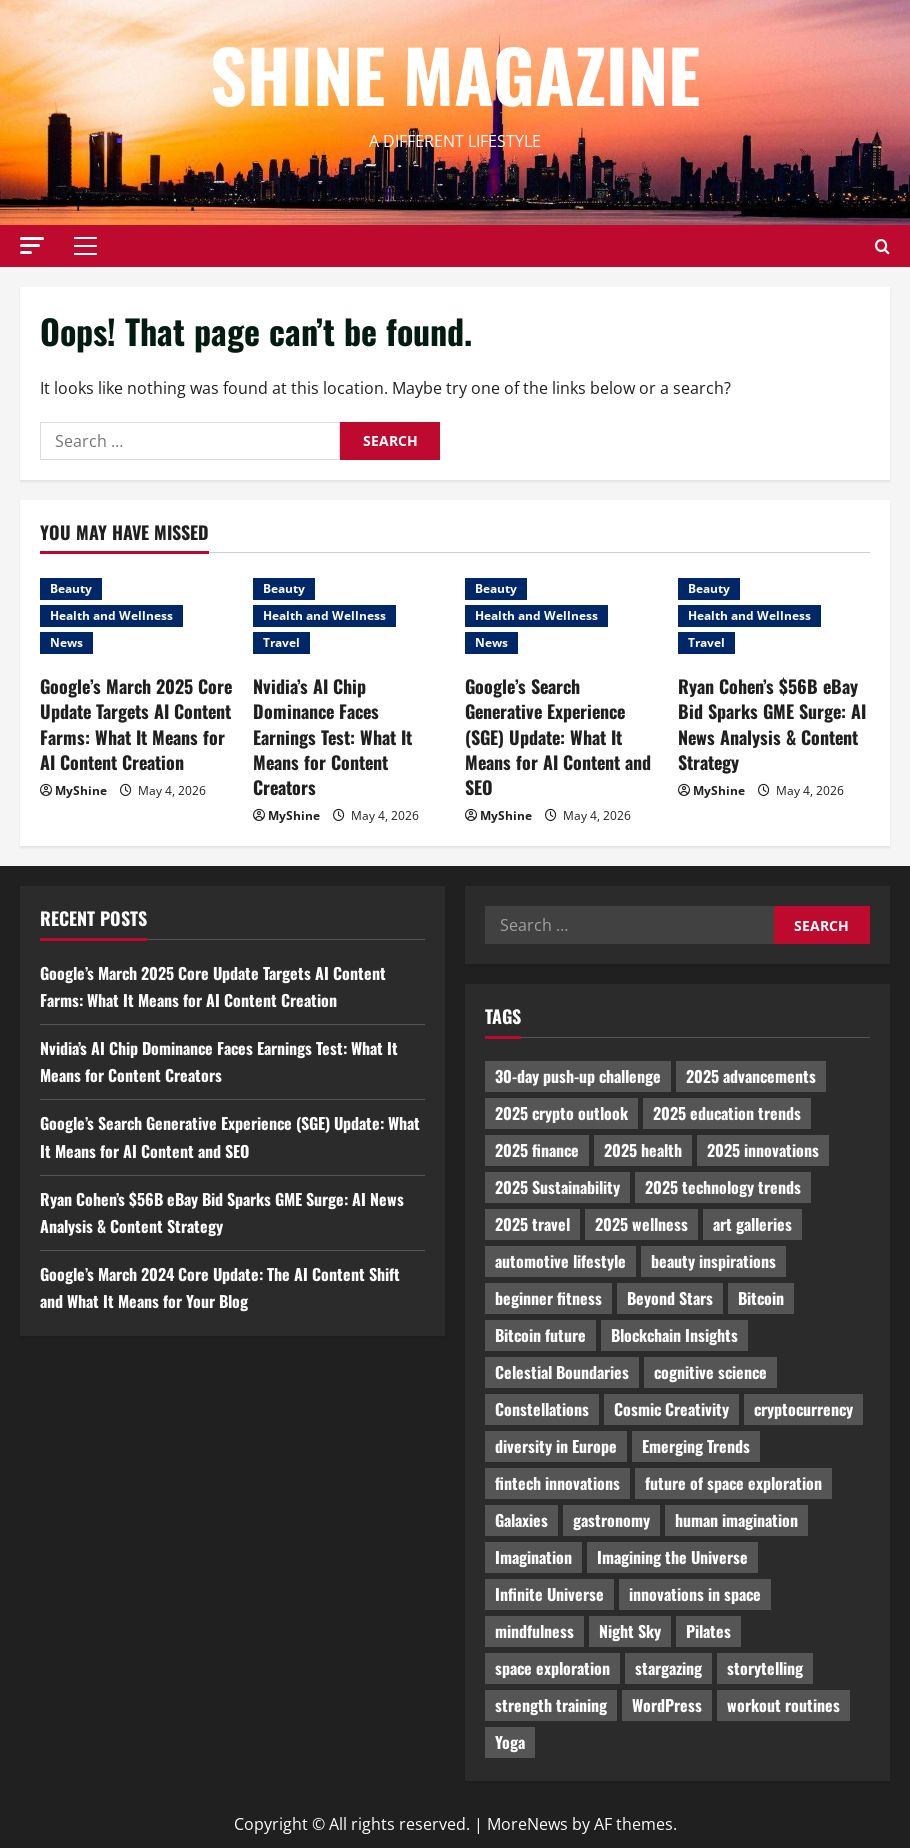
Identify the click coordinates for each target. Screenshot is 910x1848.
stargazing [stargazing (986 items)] (668, 1668)
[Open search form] (882, 246)
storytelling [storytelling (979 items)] (765, 1668)
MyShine (81, 790)
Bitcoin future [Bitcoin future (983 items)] (540, 1335)
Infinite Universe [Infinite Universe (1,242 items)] (549, 1594)
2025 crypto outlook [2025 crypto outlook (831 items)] (561, 1113)
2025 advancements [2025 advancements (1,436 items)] (751, 1076)
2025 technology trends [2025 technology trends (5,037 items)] (723, 1187)
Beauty (71, 588)
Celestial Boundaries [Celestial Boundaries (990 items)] (562, 1372)
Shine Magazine (455, 73)
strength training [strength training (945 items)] (551, 1705)
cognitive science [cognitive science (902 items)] (710, 1372)
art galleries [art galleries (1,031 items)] (752, 1224)
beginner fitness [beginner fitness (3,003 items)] (548, 1298)
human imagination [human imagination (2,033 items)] (736, 1520)
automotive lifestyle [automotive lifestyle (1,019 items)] (560, 1261)
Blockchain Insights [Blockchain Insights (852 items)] (674, 1335)
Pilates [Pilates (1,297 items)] (708, 1631)
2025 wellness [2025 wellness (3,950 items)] (641, 1224)
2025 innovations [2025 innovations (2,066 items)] (763, 1150)
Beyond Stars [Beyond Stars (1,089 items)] (670, 1298)
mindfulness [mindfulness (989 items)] (534, 1631)
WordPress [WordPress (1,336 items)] (667, 1705)
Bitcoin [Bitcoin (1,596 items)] (761, 1298)
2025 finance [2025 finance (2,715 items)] (537, 1150)
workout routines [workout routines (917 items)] (783, 1705)
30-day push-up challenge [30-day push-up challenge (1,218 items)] (578, 1076)
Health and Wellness (111, 615)
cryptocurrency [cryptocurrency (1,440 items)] (803, 1409)
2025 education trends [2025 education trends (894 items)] (727, 1113)
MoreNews (527, 1824)
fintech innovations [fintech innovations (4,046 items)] (557, 1483)
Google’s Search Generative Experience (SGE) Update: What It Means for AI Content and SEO (558, 736)
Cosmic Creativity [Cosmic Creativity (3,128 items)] (671, 1409)
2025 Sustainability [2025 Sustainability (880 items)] (557, 1187)
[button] (32, 245)
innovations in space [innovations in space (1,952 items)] (695, 1594)
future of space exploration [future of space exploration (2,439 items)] (733, 1483)
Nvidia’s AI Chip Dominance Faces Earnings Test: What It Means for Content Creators (332, 736)
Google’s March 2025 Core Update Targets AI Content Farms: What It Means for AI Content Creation (136, 724)
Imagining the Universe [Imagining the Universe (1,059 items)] (672, 1557)
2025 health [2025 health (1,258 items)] (643, 1150)
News (66, 642)
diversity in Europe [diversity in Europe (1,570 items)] (556, 1446)
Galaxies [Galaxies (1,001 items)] (521, 1520)
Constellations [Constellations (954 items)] (542, 1409)
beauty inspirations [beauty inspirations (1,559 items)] (713, 1261)
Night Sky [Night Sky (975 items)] (630, 1631)
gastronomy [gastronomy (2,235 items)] (611, 1520)
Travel (281, 642)
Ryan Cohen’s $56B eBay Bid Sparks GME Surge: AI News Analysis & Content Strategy (772, 724)
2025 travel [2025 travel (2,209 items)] (532, 1224)
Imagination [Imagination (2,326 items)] (533, 1557)
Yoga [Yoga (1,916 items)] (510, 1742)
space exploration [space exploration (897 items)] (552, 1668)
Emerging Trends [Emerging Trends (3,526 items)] (696, 1446)
